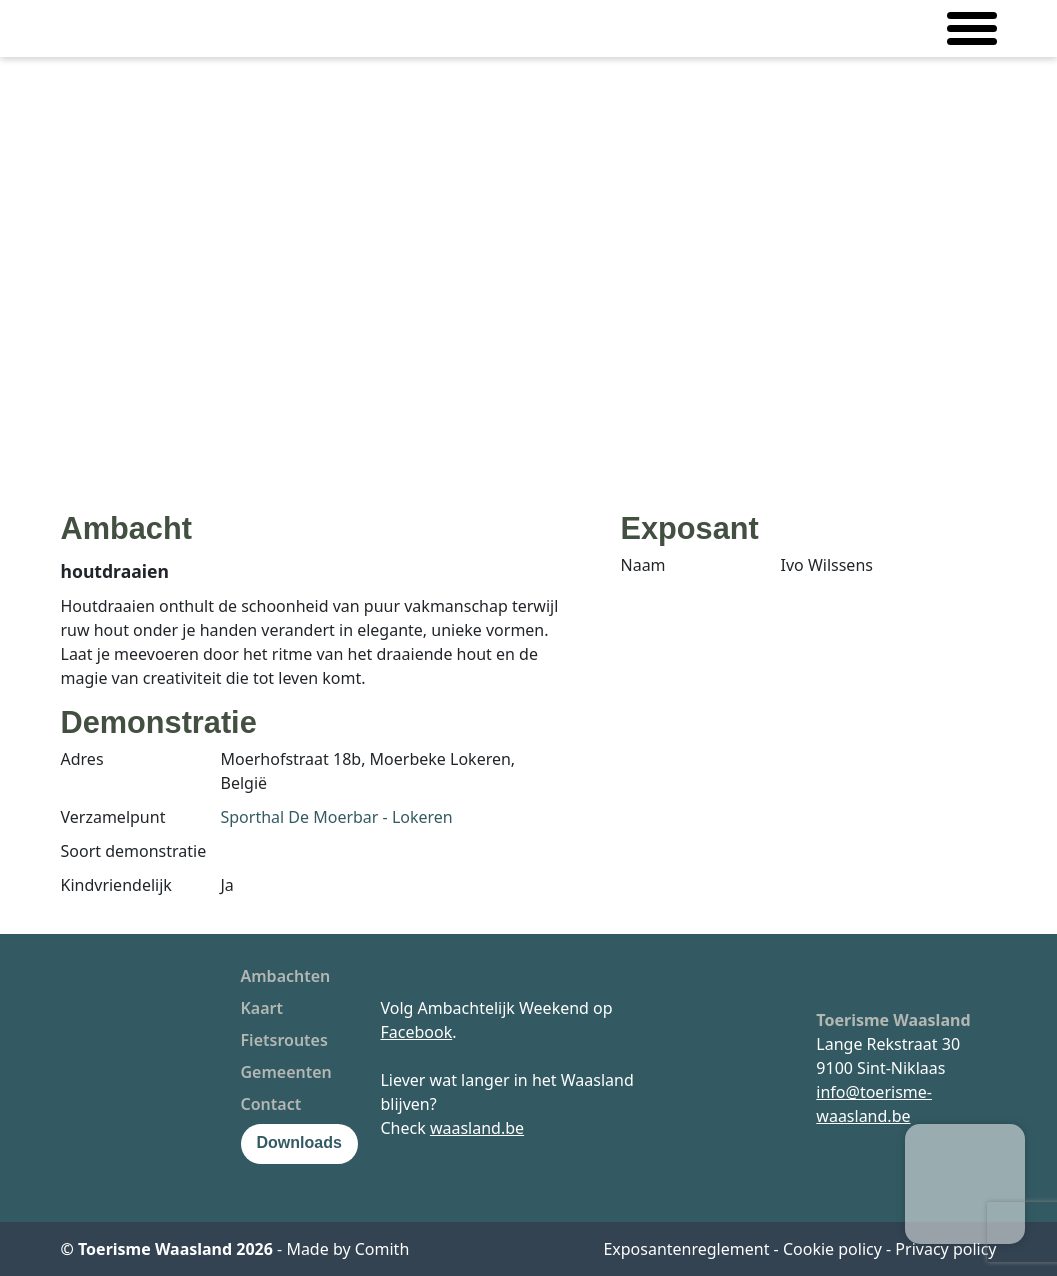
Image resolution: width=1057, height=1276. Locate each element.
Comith (382, 1249)
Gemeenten (286, 1072)
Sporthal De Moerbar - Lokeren (337, 817)
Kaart (262, 1008)
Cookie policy (832, 1249)
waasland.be (477, 1128)
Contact (271, 1104)
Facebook (416, 1032)
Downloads (299, 1142)
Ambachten (286, 976)
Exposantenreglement (686, 1249)
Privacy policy (945, 1249)
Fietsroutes (284, 1040)
